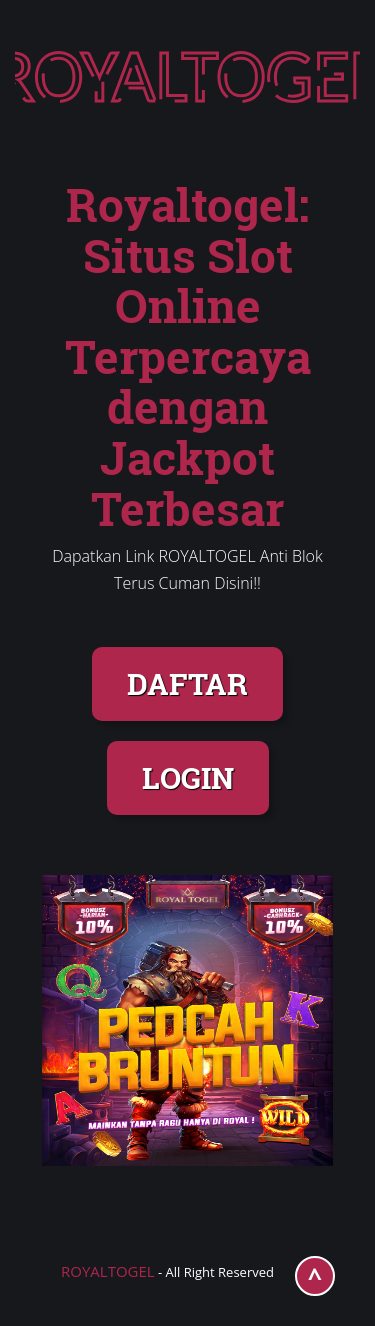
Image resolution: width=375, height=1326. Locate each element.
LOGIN (188, 777)
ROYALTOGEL (108, 1271)
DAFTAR (187, 683)
